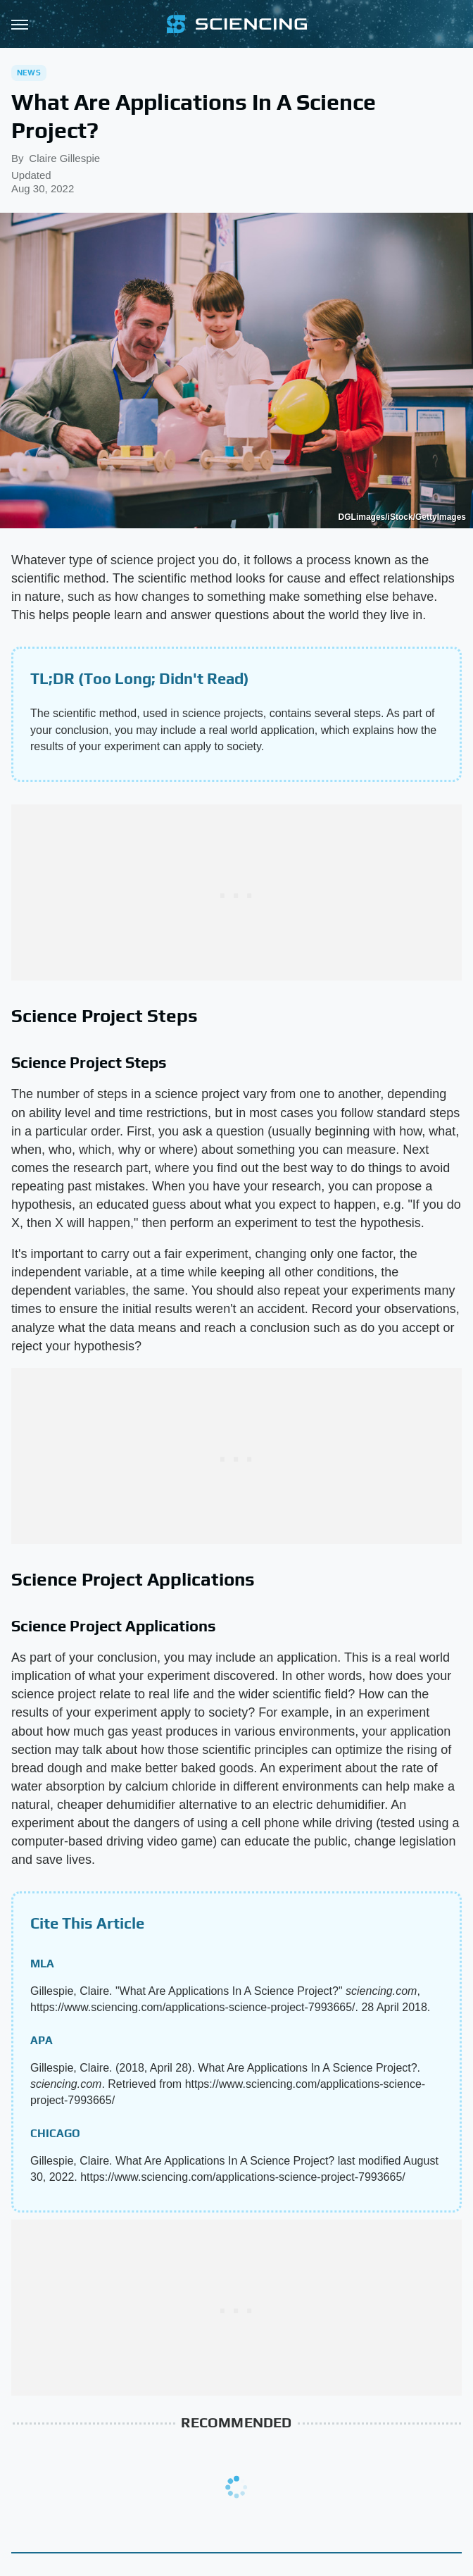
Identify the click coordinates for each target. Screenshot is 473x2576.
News (29, 72)
